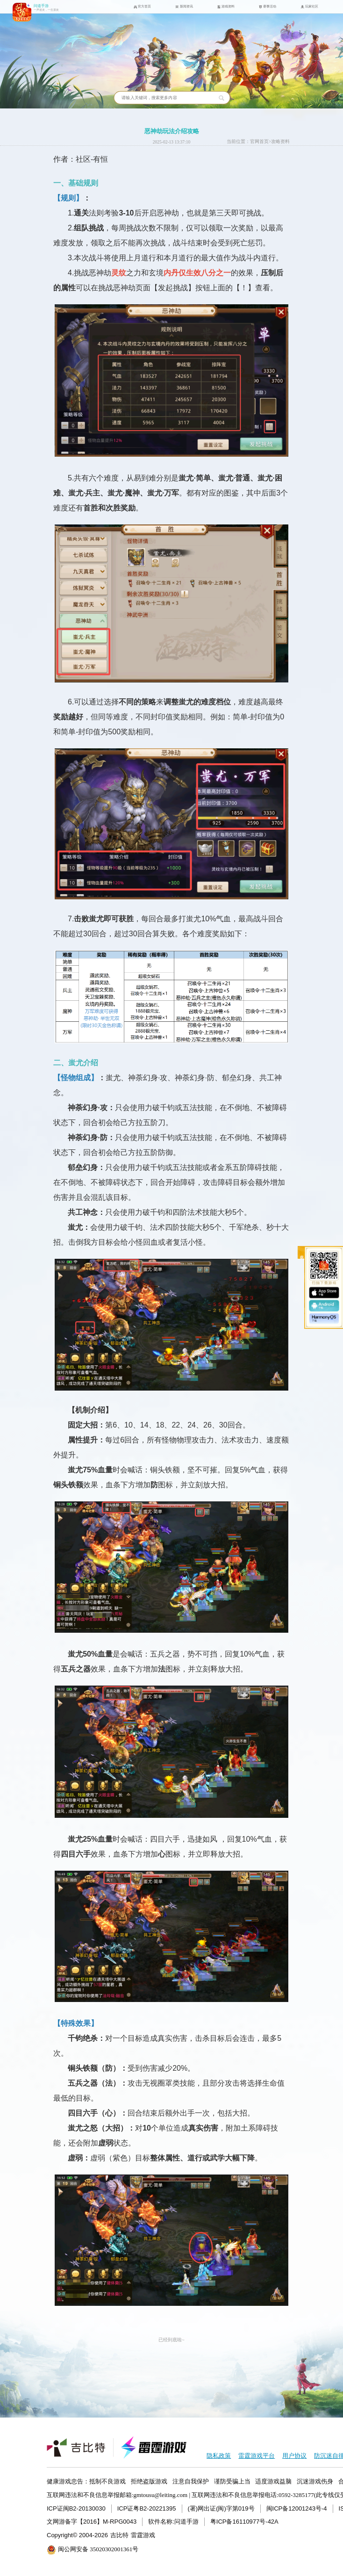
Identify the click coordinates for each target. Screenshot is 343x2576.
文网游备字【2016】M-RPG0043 (91, 2521)
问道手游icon (22, 12)
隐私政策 (219, 2455)
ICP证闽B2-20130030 (76, 2508)
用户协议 (294, 2455)
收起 (302, 1252)
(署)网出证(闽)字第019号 (221, 2508)
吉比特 (119, 2535)
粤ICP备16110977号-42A (244, 2521)
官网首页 (259, 141)
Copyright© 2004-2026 (77, 2535)
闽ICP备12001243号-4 (296, 2508)
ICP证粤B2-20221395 (146, 2508)
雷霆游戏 (143, 2535)
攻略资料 (280, 141)
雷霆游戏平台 (256, 2455)
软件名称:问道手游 (173, 2521)
